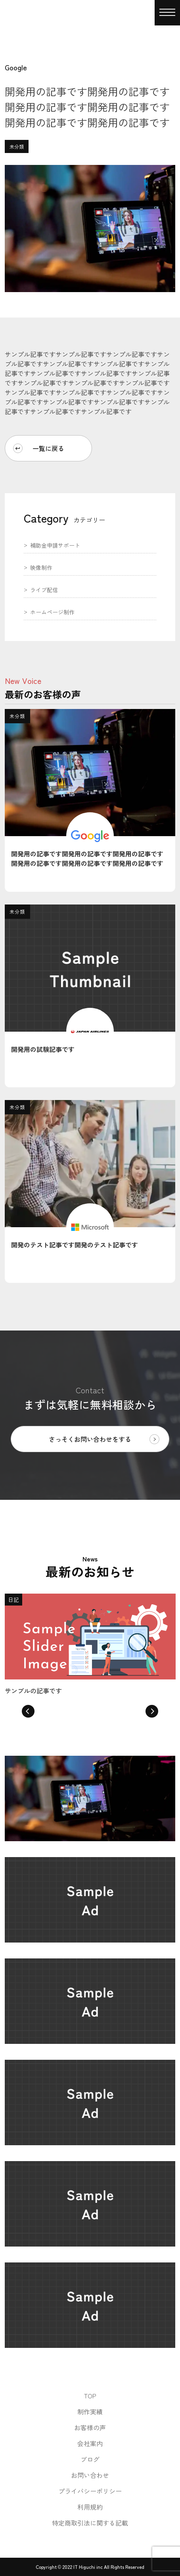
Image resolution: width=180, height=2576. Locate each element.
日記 (13, 1599)
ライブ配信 (44, 590)
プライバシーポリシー (90, 2491)
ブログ (90, 2459)
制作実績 (90, 2411)
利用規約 (90, 2507)
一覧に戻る (38, 448)
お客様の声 (90, 2427)
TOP (90, 2395)
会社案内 (90, 2443)
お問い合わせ (90, 2475)
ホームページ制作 (52, 612)
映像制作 (41, 568)
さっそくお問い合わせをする (104, 1439)
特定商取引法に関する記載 (90, 2523)
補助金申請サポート (55, 545)
